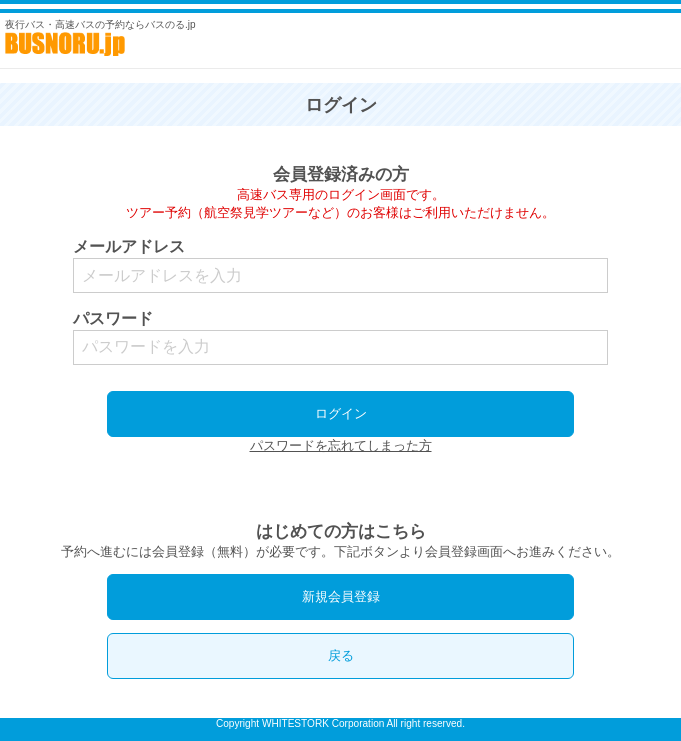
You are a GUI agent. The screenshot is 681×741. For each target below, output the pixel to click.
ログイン (341, 413)
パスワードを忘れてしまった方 (341, 445)
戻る (341, 655)
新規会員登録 (341, 596)
